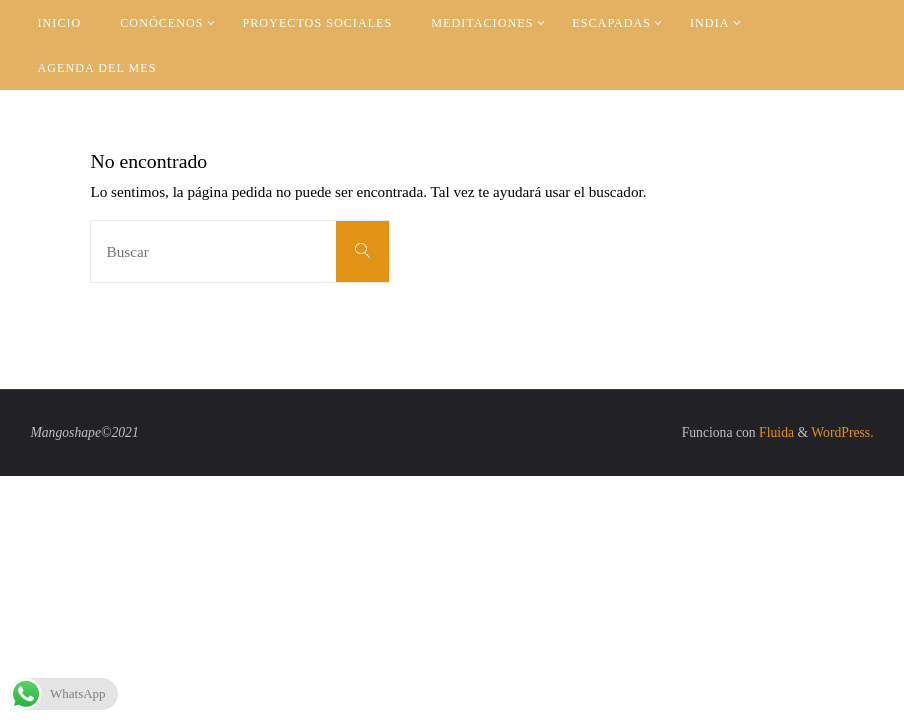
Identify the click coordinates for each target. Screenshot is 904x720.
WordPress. (842, 432)
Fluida (775, 432)
